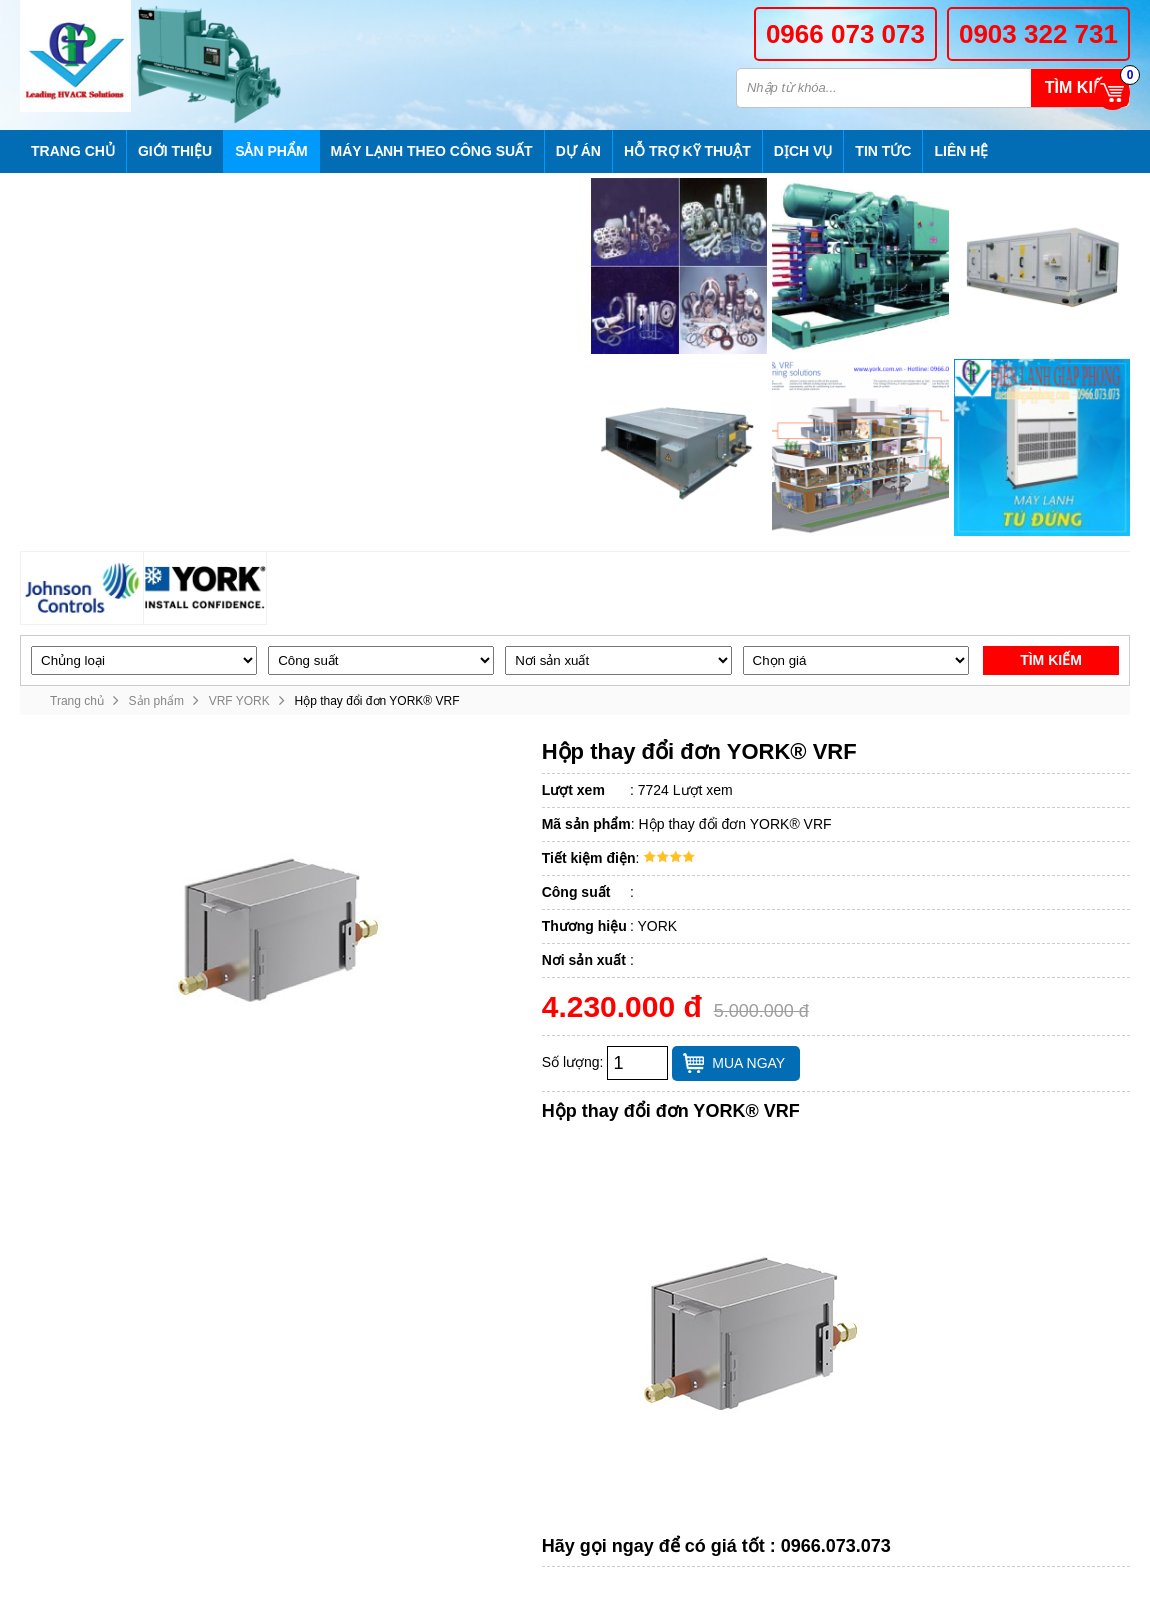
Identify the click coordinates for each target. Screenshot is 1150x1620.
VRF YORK (239, 701)
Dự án (578, 151)
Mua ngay (748, 1063)
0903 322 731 (1038, 34)
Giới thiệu (175, 151)
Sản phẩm (271, 151)
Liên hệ (961, 151)
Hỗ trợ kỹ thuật (687, 151)
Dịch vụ (803, 151)
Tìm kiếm (1080, 87)
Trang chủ (73, 151)
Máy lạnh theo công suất (432, 151)
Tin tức (883, 151)
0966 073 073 (845, 34)
